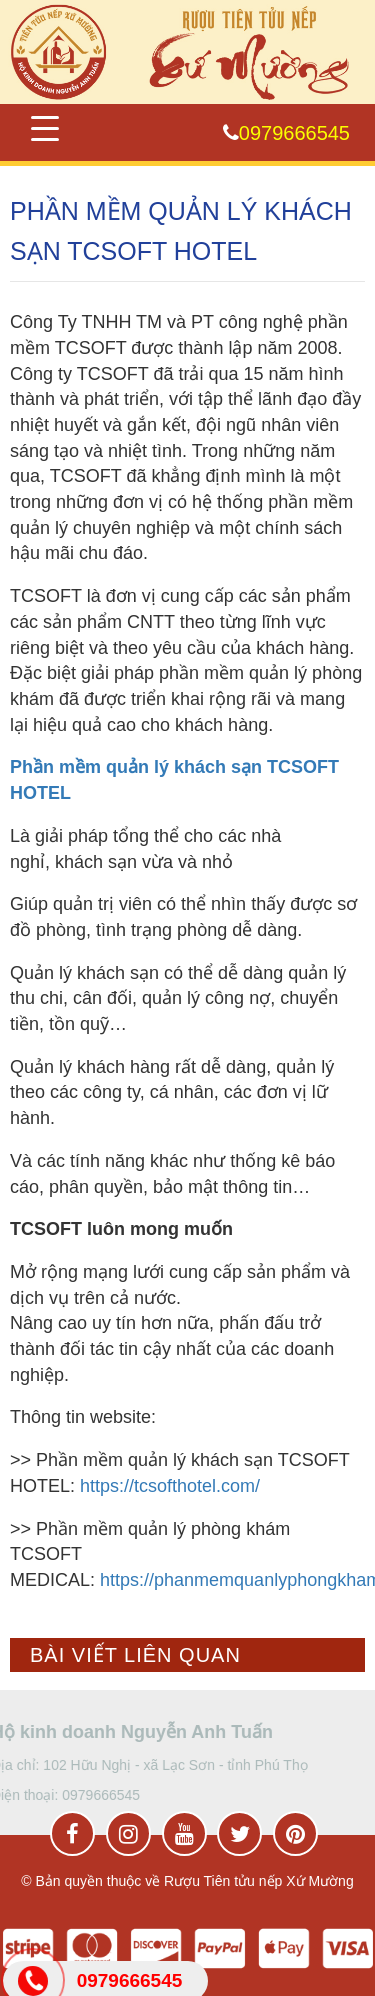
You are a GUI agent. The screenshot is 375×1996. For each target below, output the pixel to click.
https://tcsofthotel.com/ (170, 1486)
